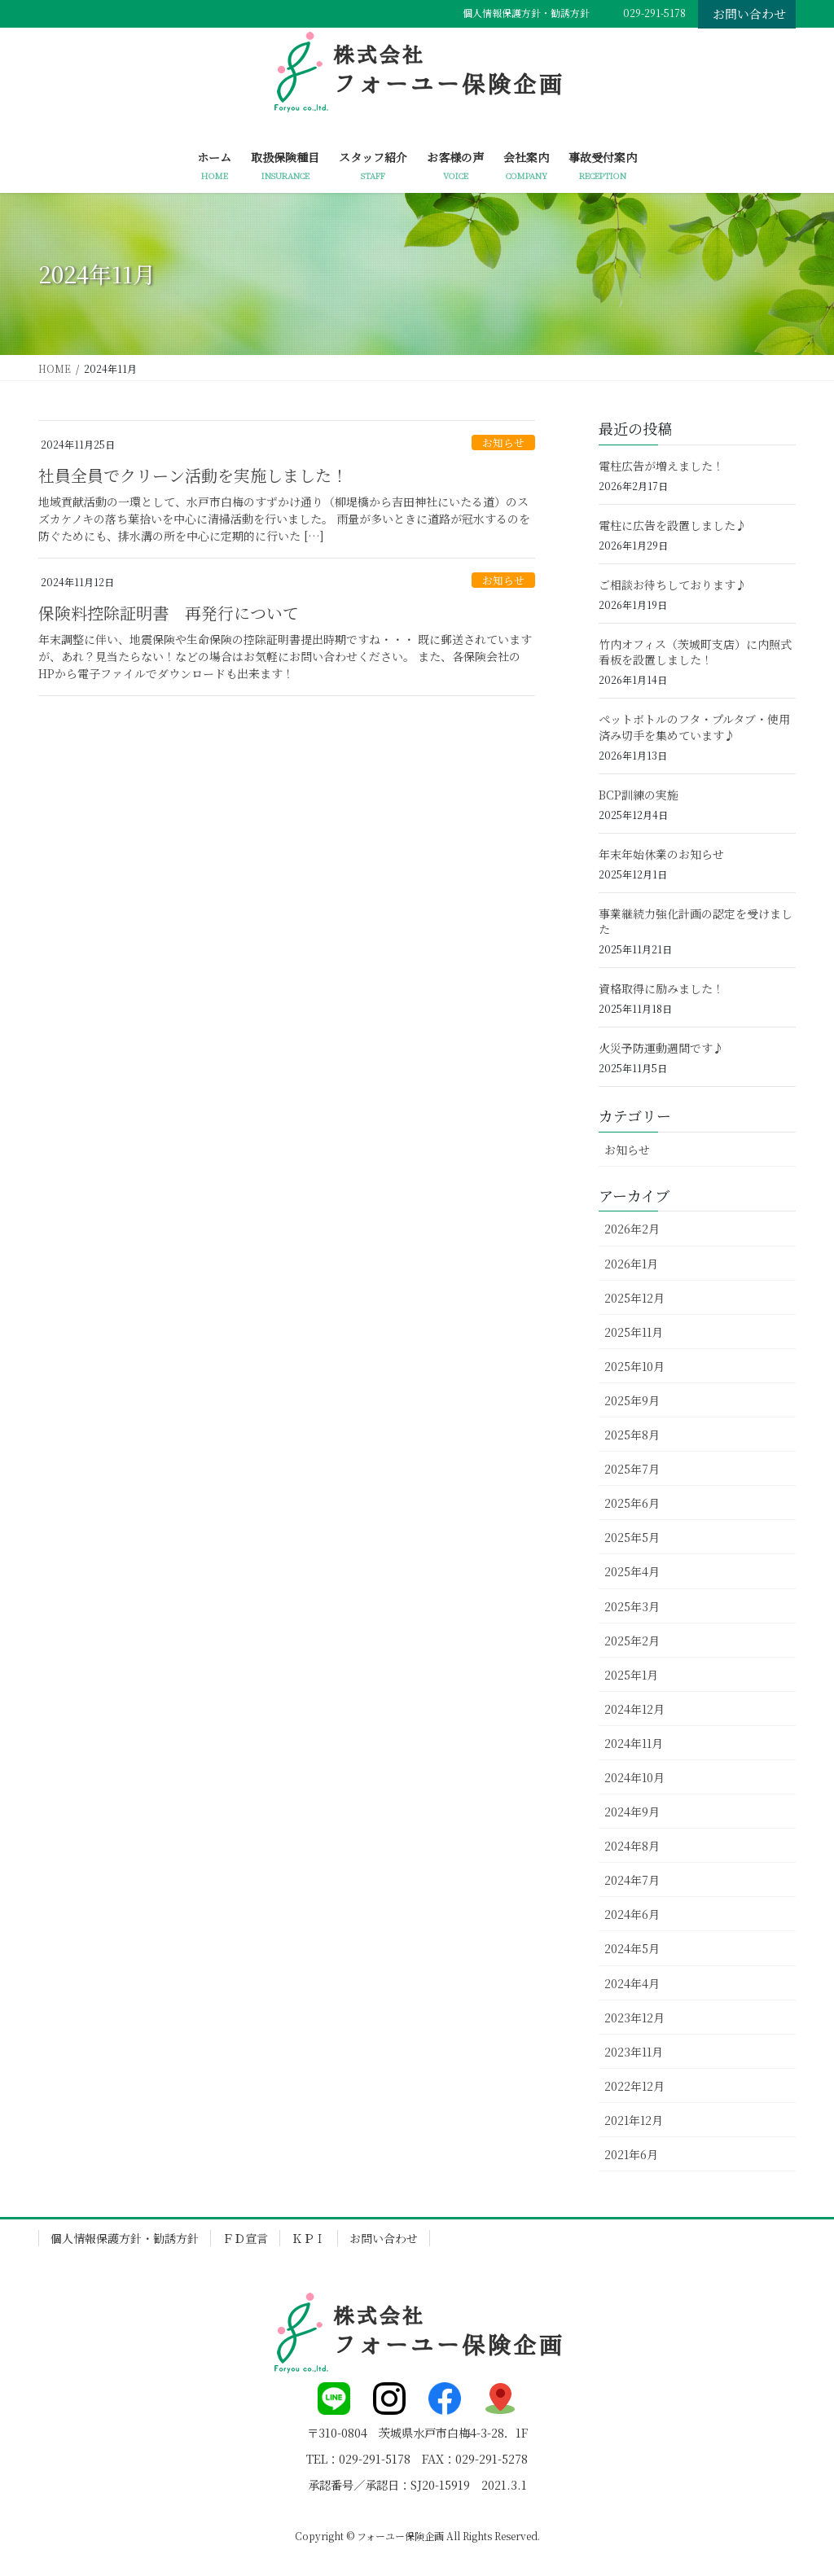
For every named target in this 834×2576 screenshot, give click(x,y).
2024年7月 (632, 1880)
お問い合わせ (749, 13)
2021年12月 (633, 2120)
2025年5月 (632, 1537)
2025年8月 (632, 1434)
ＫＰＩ (309, 2238)
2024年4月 (632, 1983)
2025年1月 (631, 1675)
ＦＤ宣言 (245, 2238)
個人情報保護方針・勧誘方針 (526, 13)
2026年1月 (631, 1263)
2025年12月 (634, 1298)
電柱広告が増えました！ (661, 466)
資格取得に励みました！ (661, 988)
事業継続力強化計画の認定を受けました (695, 921)
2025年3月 (632, 1606)
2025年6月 (632, 1503)
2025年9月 (632, 1400)
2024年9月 (632, 1811)
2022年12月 (634, 2086)
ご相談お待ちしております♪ (673, 584)
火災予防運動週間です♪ (661, 1048)
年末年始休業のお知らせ (661, 854)
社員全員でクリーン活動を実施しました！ (193, 475)
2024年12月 (634, 1709)
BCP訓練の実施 (638, 794)
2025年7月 (632, 1469)
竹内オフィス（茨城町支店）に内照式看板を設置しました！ (695, 652)
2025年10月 (634, 1366)
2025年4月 (632, 1571)
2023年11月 (633, 2052)
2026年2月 (632, 1228)
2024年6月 (632, 1914)
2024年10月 (634, 1777)
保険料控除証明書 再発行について (168, 612)
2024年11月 (633, 1743)
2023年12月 (634, 2017)
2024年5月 (632, 1948)
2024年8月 (632, 1846)
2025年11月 (633, 1332)
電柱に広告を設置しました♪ (673, 525)
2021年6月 (631, 2154)
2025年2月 (632, 1640)
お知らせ (503, 442)
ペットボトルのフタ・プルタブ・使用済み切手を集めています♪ (694, 727)
